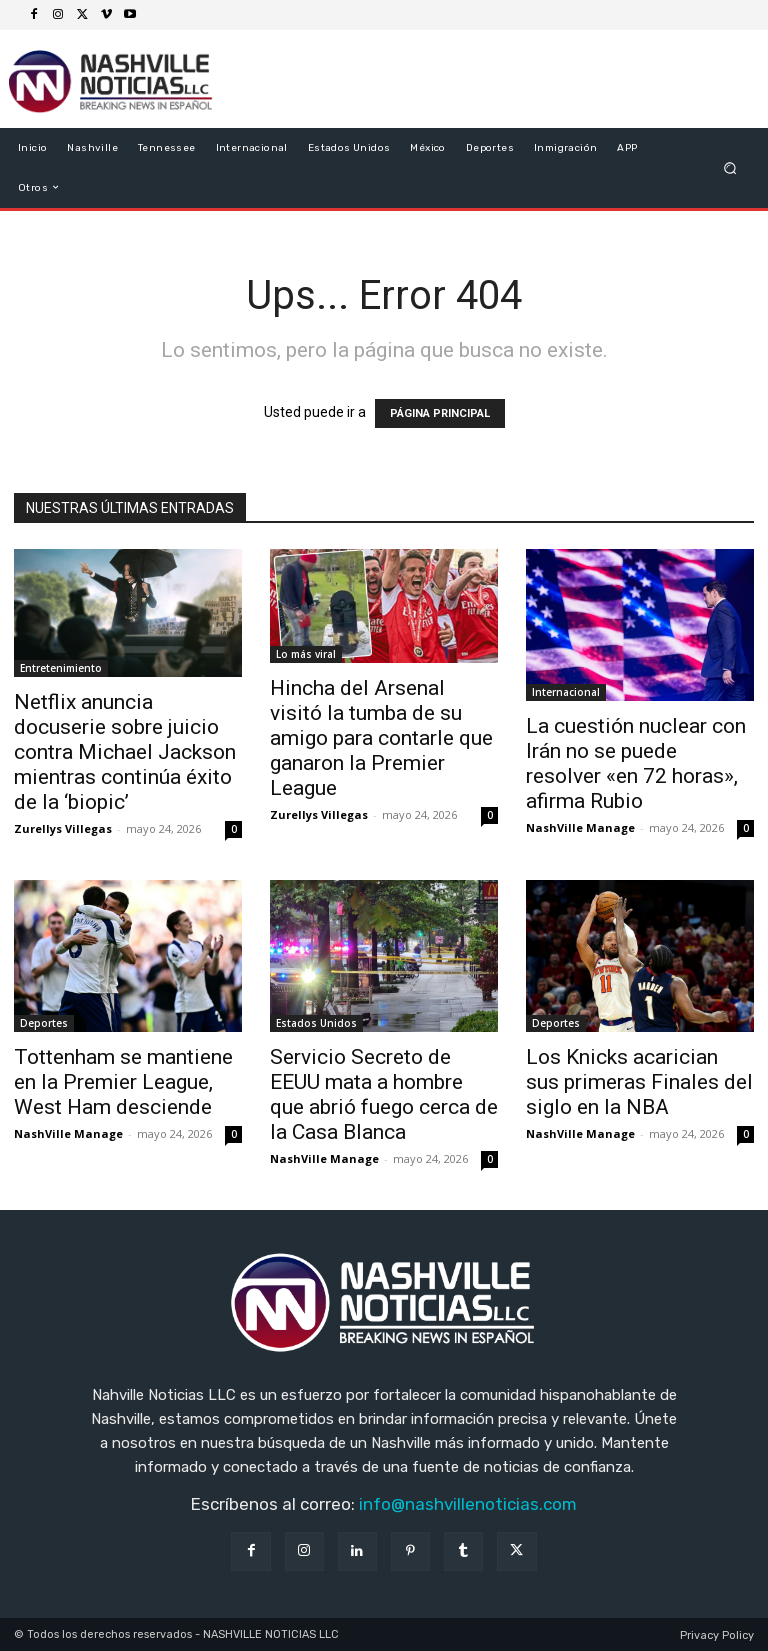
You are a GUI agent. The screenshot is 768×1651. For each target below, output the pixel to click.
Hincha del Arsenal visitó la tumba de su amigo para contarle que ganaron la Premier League (381, 738)
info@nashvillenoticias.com (468, 1504)
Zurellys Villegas (63, 828)
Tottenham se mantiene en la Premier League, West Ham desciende (123, 1082)
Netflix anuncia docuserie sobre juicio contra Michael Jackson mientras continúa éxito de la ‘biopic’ (125, 752)
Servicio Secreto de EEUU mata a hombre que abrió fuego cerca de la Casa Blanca (384, 1094)
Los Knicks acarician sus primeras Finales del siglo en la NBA (639, 1082)
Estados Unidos (316, 1023)
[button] (730, 167)
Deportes (44, 1023)
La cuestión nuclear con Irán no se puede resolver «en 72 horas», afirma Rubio (636, 763)
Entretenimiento (61, 668)
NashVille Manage (580, 827)
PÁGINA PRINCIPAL (440, 413)
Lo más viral (306, 654)
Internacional (566, 692)
